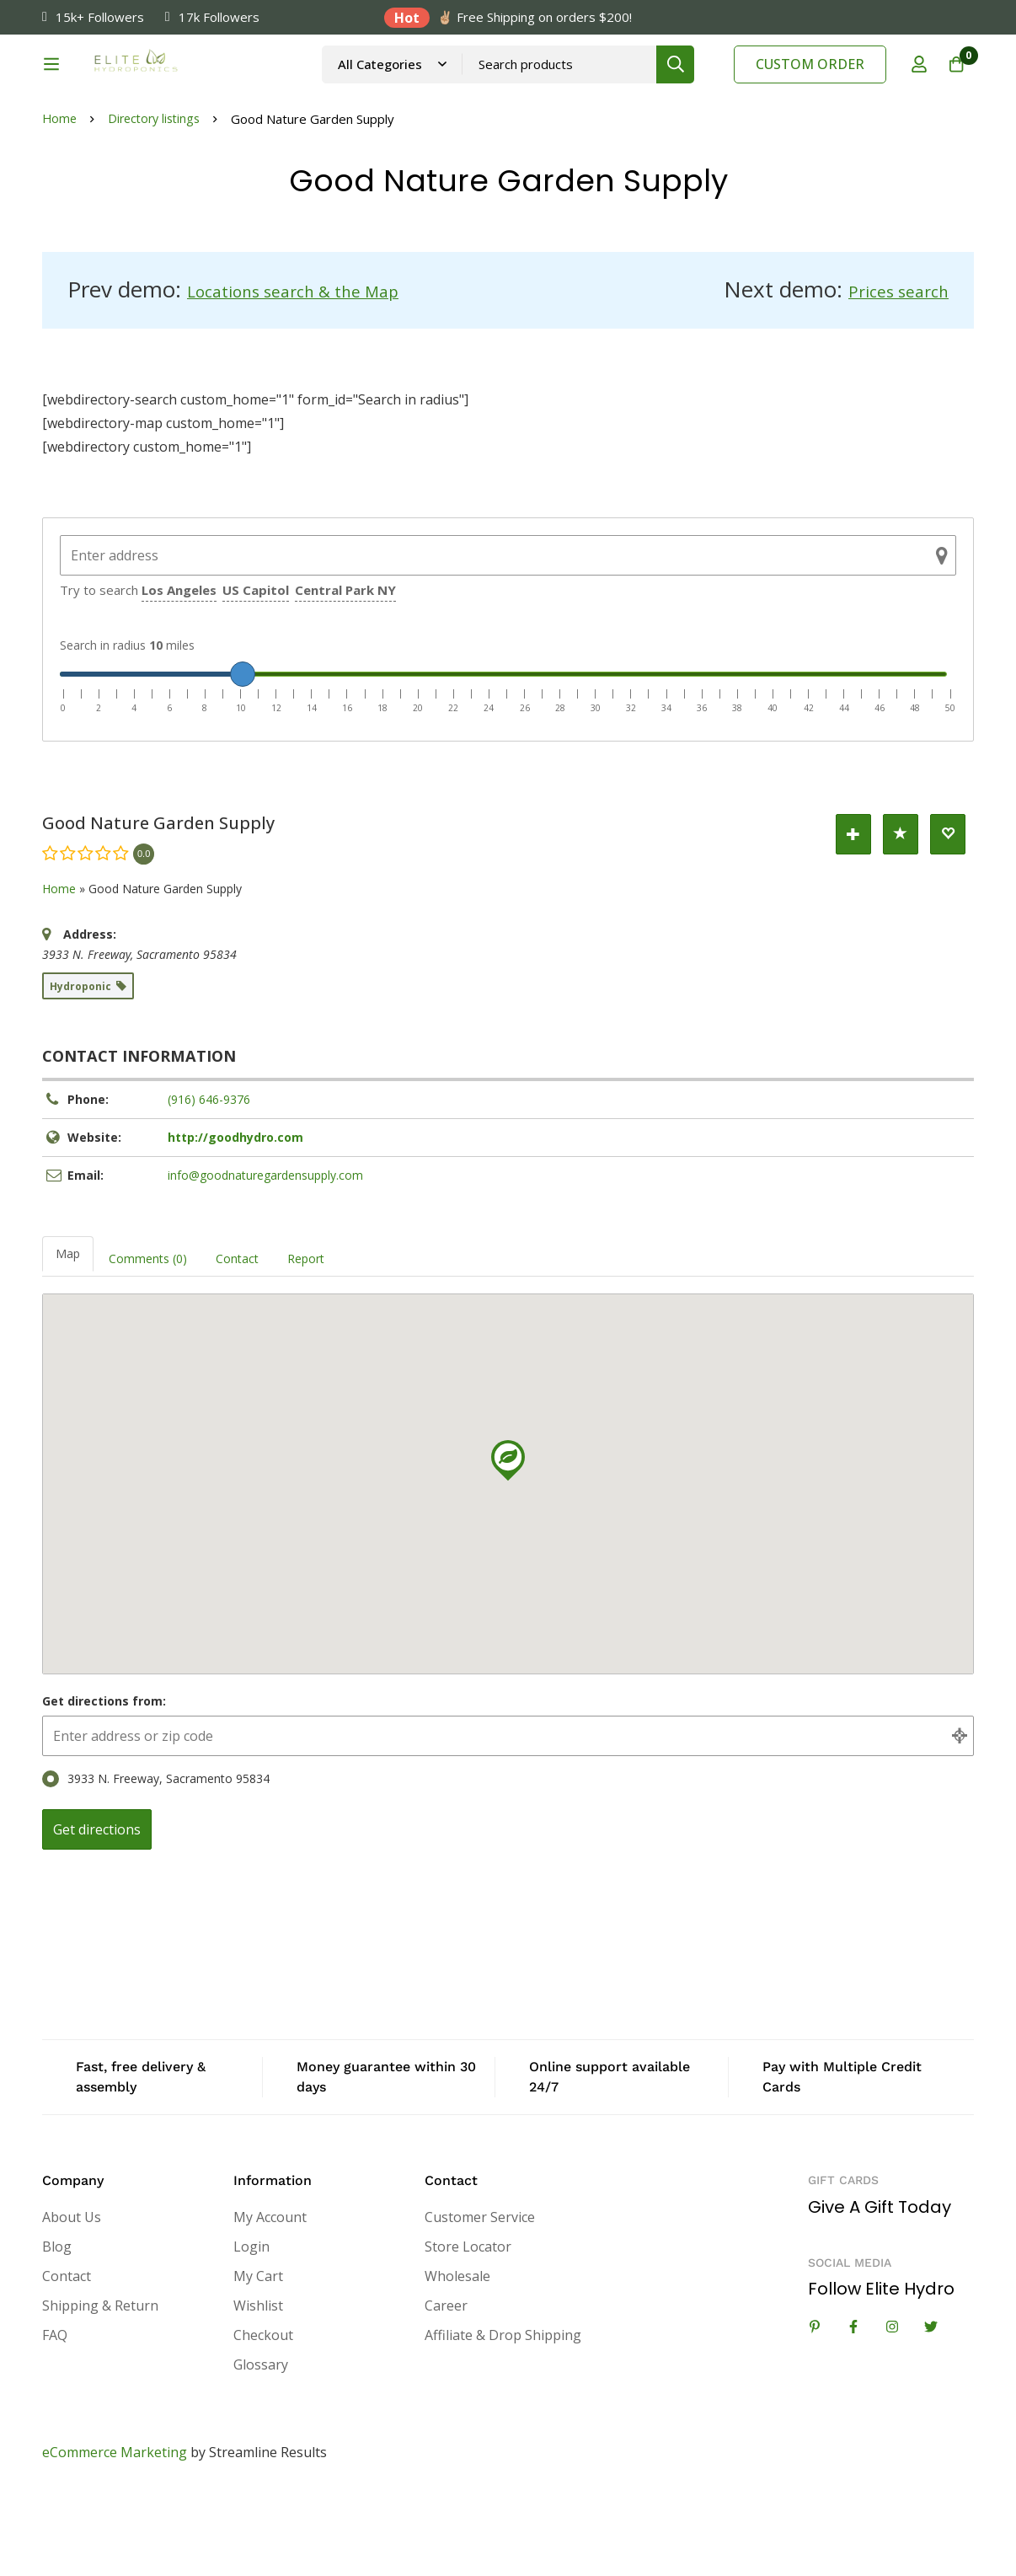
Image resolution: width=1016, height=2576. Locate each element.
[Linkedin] (814, 2409)
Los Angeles (179, 672)
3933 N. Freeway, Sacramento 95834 (156, 1861)
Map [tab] (68, 1336)
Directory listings (159, 203)
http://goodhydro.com (235, 1220)
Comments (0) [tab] (148, 1341)
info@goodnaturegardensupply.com (265, 1258)
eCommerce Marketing (114, 2534)
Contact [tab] (237, 1341)
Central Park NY (345, 672)
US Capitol (255, 672)
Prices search (883, 374)
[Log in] (910, 87)
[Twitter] (931, 2409)
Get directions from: (104, 1783)
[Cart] (952, 87)
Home (60, 203)
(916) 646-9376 (209, 1182)
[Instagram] (892, 2409)
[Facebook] (853, 2409)
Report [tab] (305, 1341)
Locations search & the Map (327, 374)
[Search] (706, 86)
